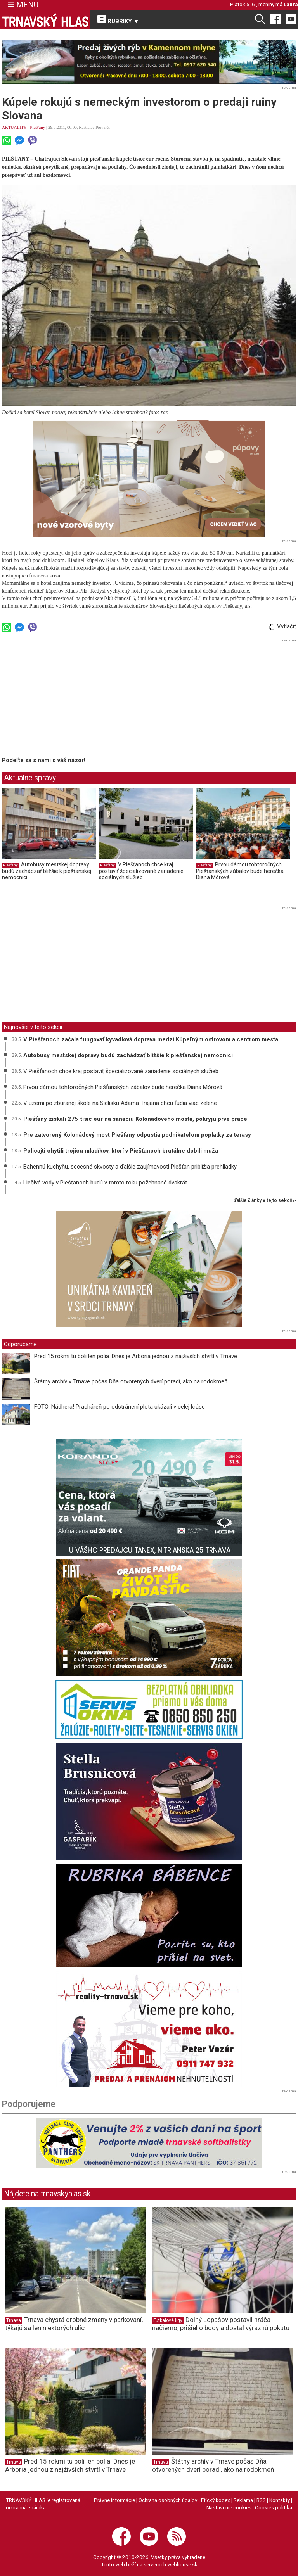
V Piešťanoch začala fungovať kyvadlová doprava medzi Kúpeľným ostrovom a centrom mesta (150, 1039)
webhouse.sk (182, 2564)
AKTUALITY (14, 127)
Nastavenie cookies (228, 2507)
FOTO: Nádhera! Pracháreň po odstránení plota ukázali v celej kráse (119, 1406)
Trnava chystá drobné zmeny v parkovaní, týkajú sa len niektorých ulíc (74, 2324)
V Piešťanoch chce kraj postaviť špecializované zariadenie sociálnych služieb (141, 870)
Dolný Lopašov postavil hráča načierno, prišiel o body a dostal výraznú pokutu (220, 2324)
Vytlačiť (282, 626)
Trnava (13, 2320)
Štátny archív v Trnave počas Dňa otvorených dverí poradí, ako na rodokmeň (130, 1381)
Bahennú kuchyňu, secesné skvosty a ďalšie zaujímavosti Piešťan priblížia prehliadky (130, 1166)
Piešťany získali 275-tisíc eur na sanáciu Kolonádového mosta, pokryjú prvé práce (135, 1118)
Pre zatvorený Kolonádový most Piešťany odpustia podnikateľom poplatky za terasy (137, 1134)
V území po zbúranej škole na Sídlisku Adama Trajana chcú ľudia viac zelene (120, 1103)
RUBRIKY (118, 20)
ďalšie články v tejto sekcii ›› (265, 1200)
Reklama (243, 2500)
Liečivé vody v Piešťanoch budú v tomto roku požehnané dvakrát (105, 1182)
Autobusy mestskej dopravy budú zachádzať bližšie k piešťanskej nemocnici (46, 870)
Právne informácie (114, 2500)
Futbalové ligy (167, 2320)
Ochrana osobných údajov (168, 2500)
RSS (261, 2500)
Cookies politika (273, 2507)
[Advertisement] (67, 699)
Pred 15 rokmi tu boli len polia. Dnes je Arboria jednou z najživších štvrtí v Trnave (136, 1356)
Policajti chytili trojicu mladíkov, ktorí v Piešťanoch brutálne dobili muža (120, 1150)
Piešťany (37, 127)
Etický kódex (215, 2500)
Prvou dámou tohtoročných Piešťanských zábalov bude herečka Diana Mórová (240, 870)
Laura (291, 4)
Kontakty (279, 2500)
